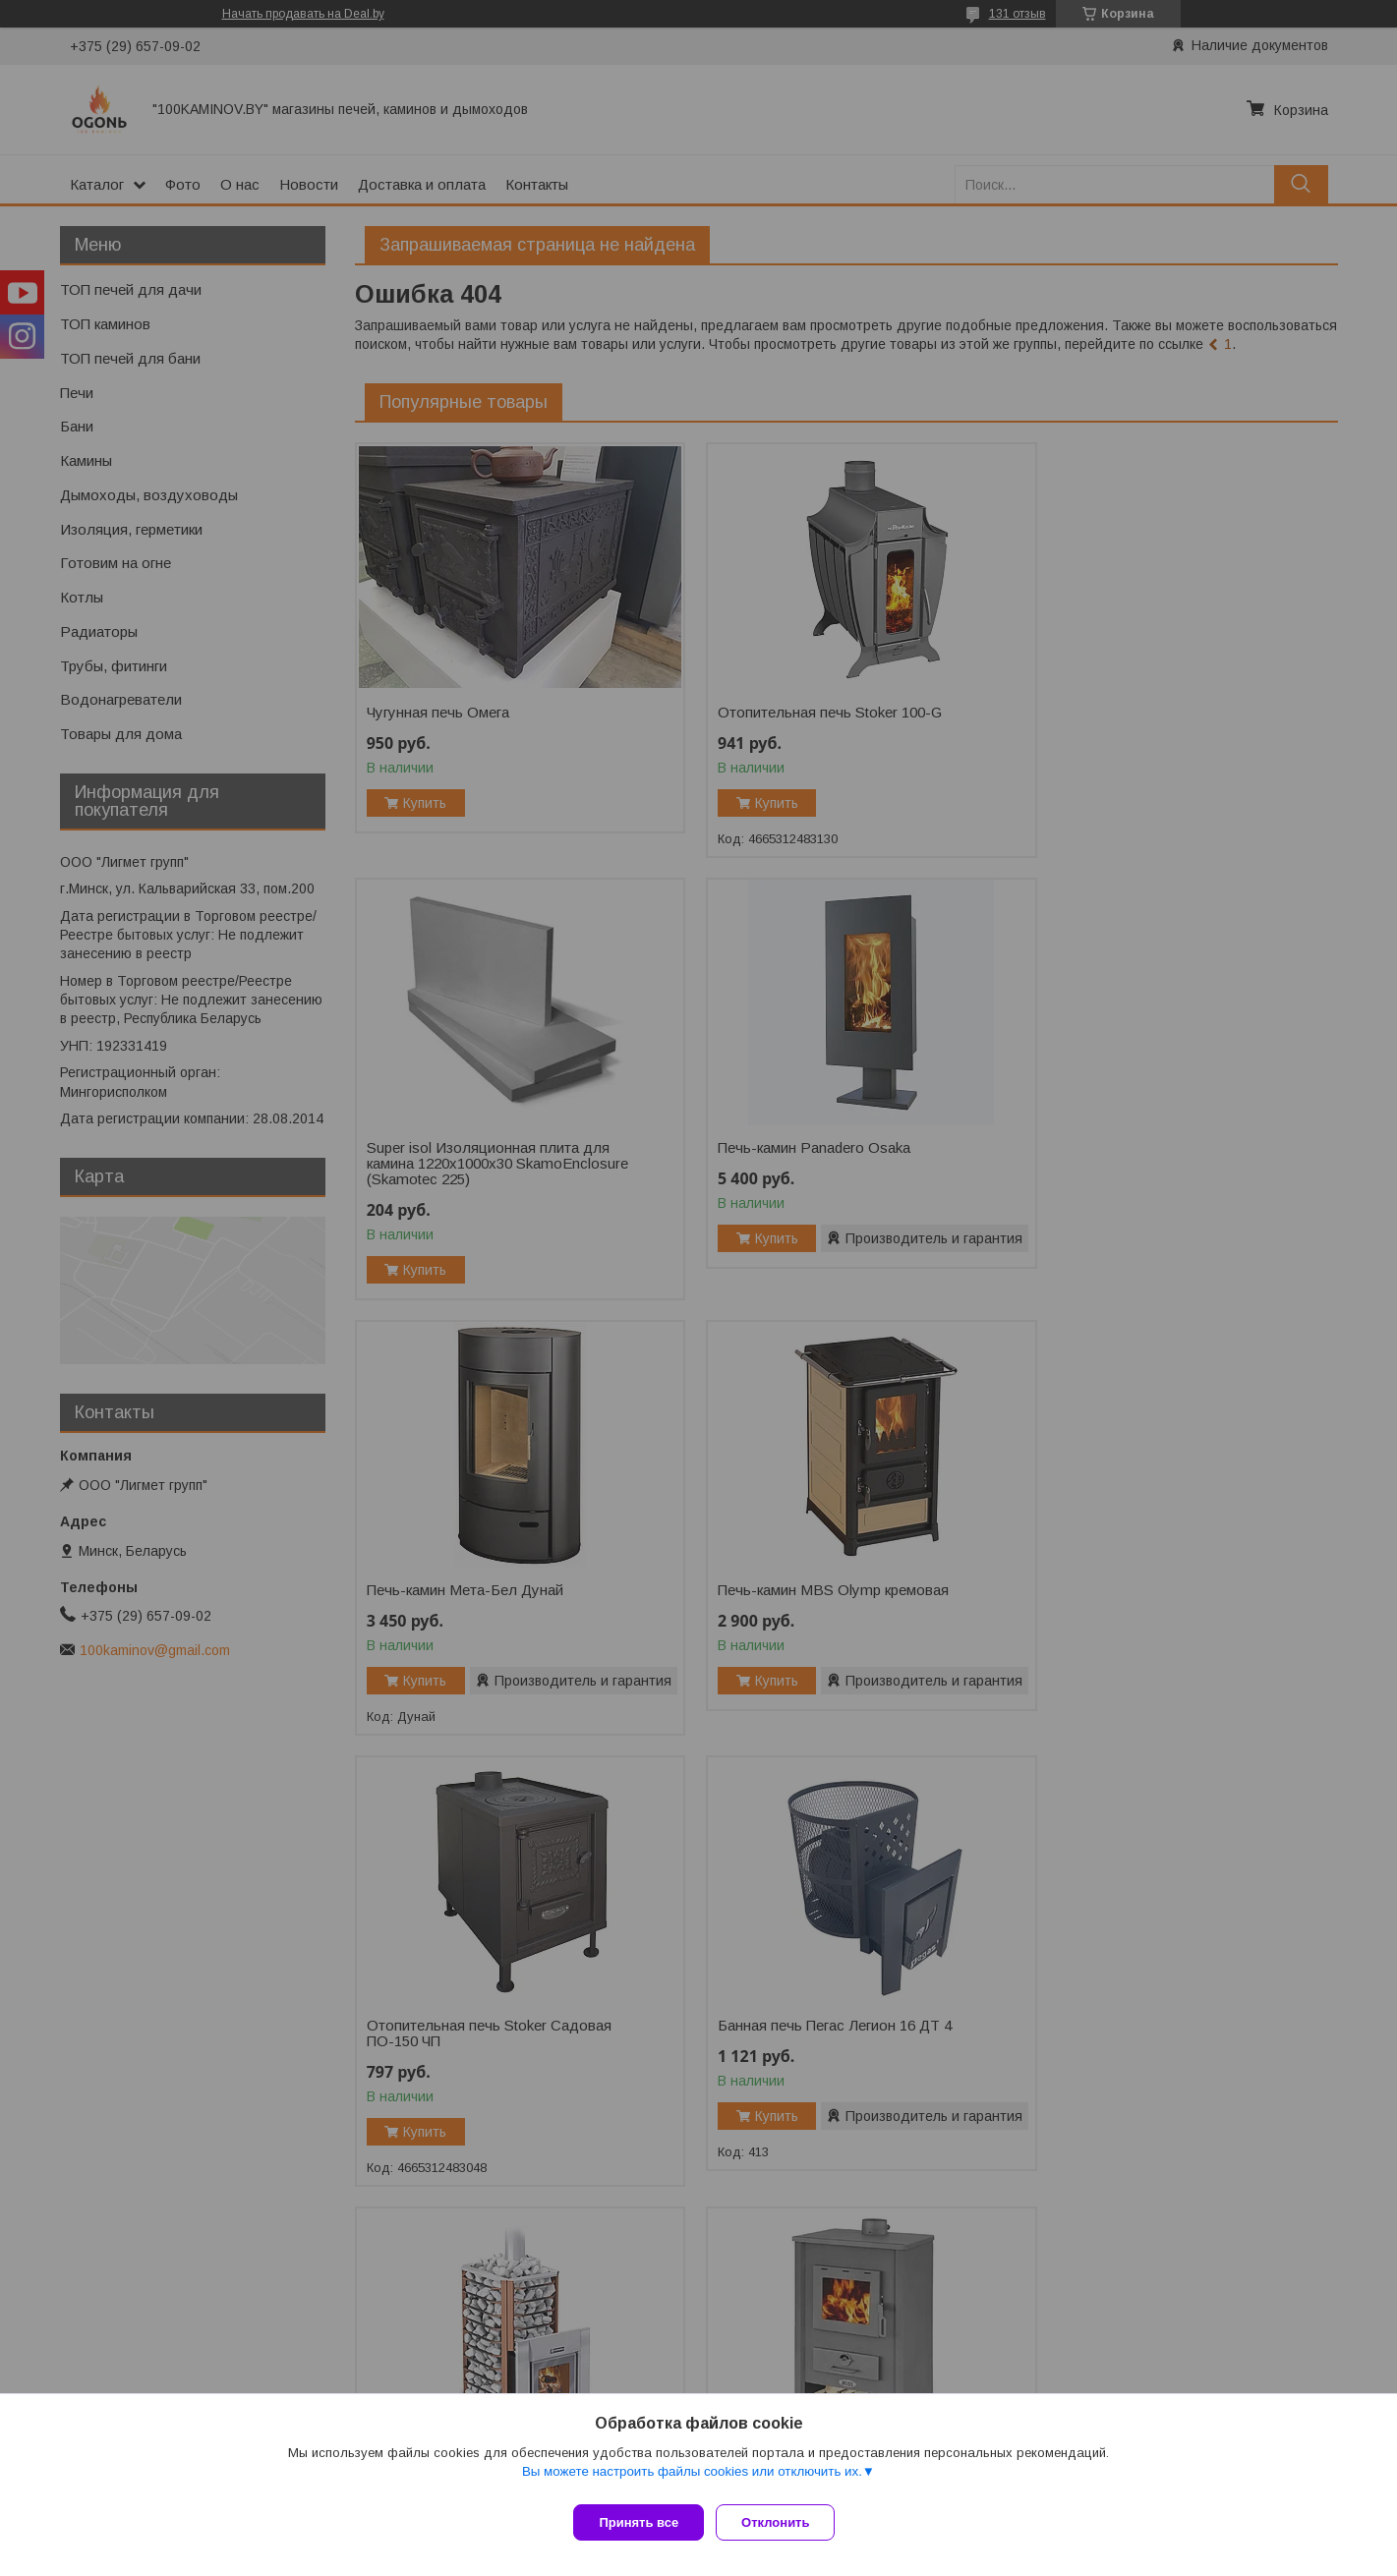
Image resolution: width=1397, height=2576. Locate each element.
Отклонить (783, 2522)
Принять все (638, 2522)
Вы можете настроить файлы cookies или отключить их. (692, 2479)
